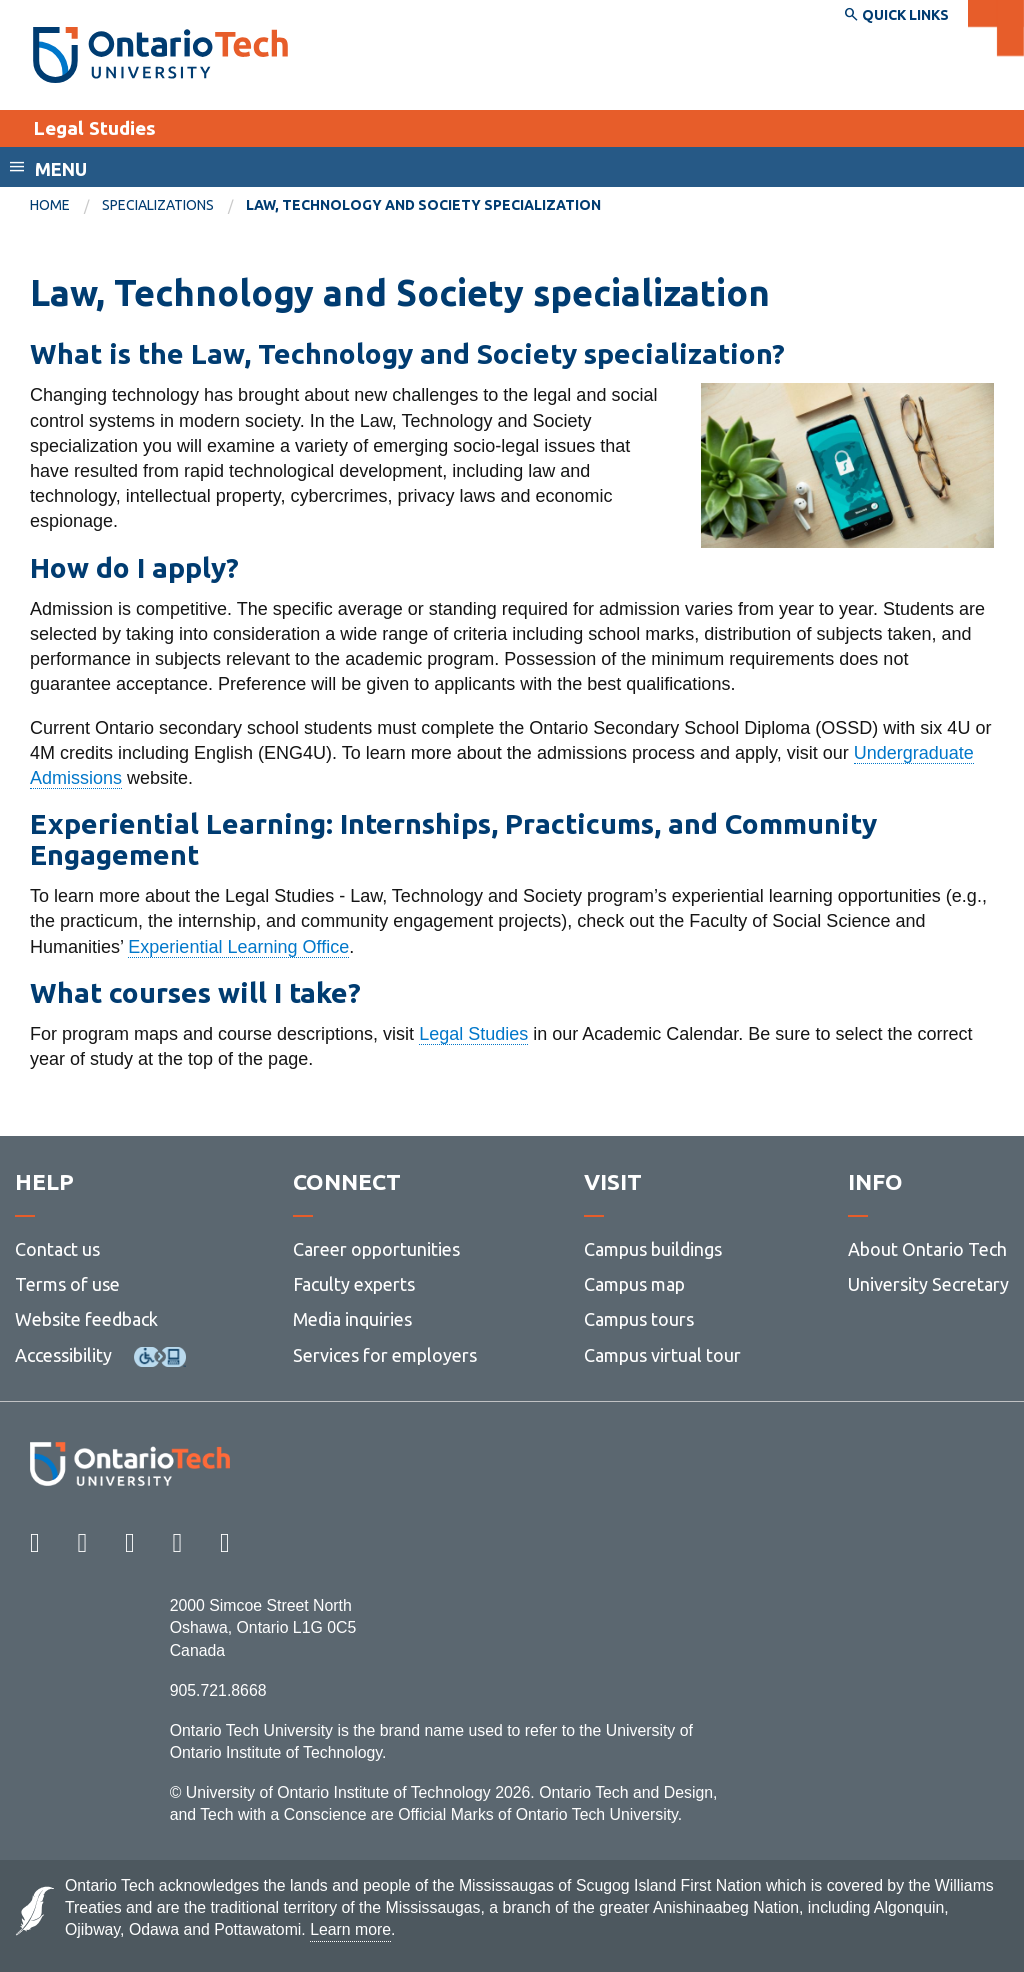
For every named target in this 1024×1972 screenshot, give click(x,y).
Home (50, 205)
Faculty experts (354, 1284)
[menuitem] (66, 206)
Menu (61, 169)
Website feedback (86, 1319)
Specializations (158, 205)
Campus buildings (653, 1249)
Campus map (634, 1284)
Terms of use (67, 1284)
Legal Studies (94, 128)
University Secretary (928, 1284)
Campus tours (639, 1319)
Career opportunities (376, 1249)
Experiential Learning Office (238, 947)
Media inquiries (352, 1319)
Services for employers (385, 1355)
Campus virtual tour (662, 1355)
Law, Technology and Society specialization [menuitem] (423, 205)
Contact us (57, 1249)
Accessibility (63, 1355)
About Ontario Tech (927, 1249)
